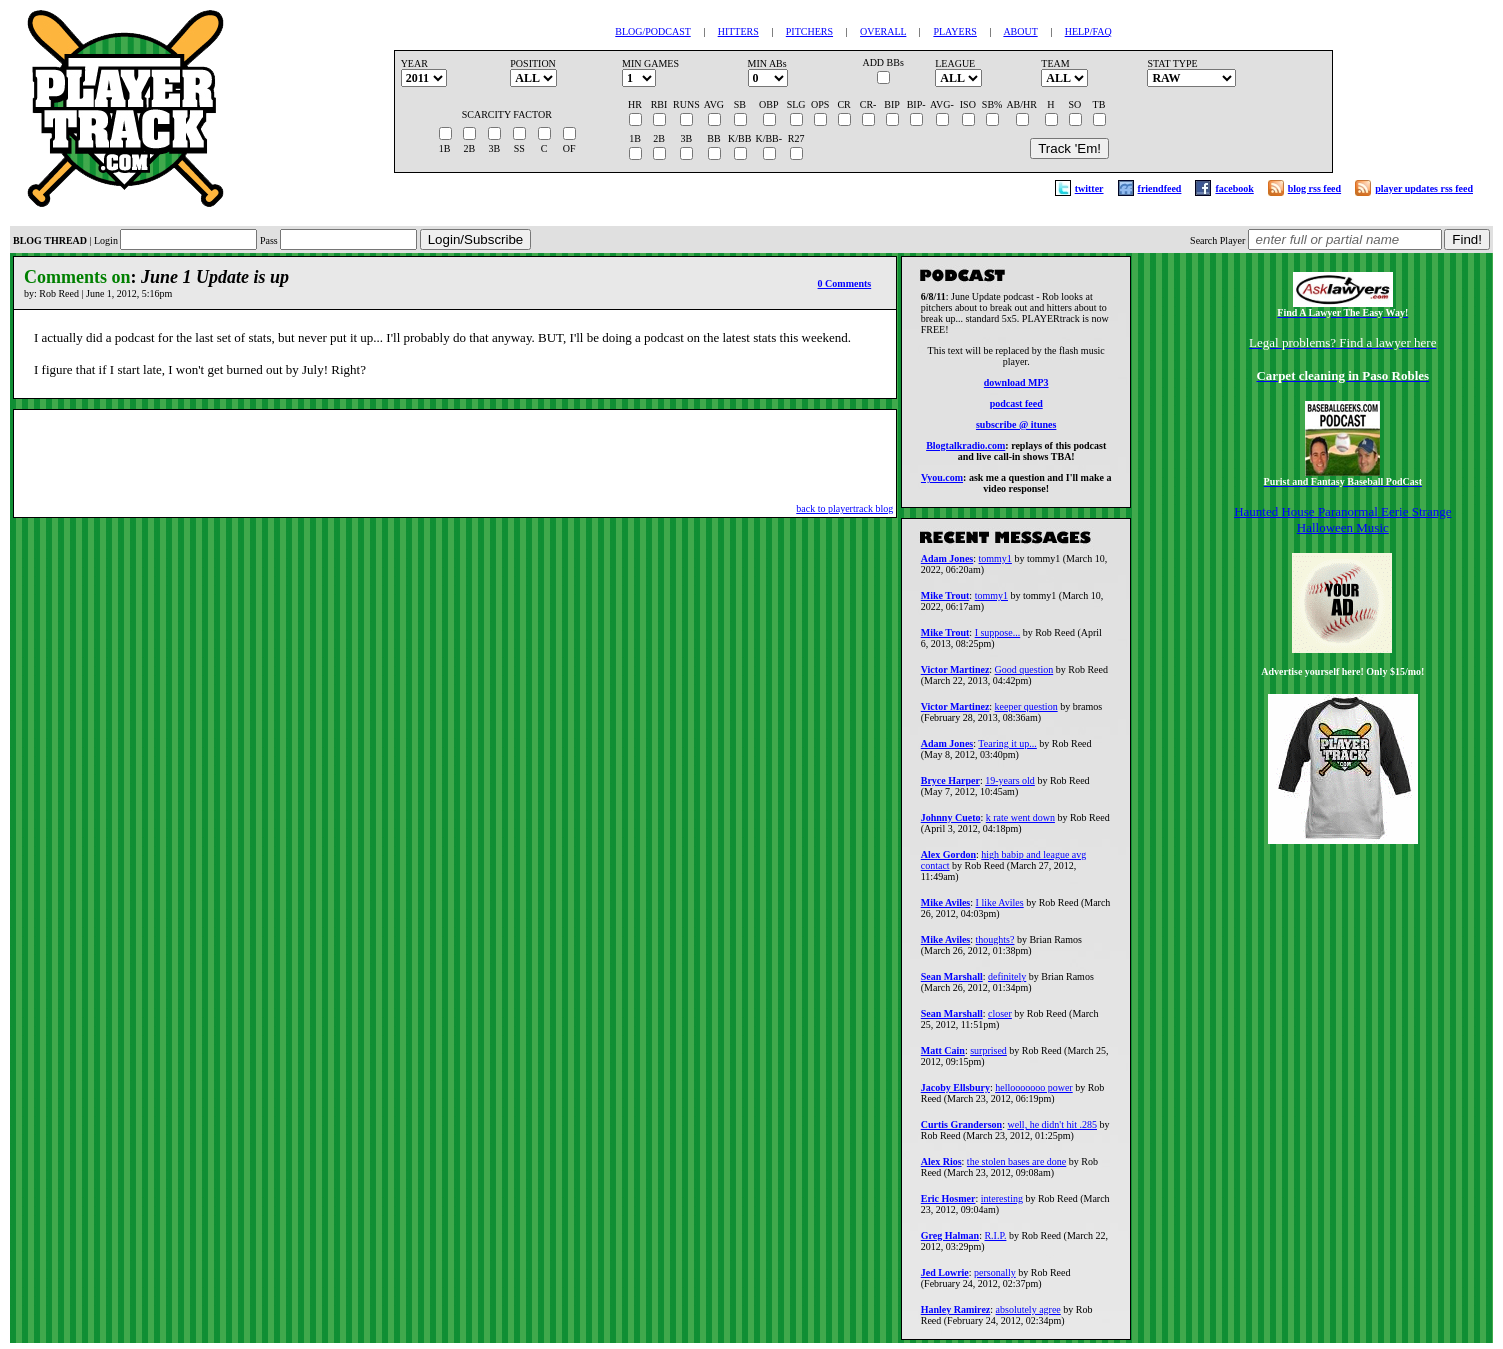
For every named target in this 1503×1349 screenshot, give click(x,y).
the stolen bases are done (1016, 1167)
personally (995, 1278)
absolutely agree (1028, 1315)
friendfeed (1160, 188)
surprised (988, 1056)
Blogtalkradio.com (965, 448)
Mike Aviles (946, 908)
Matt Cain (943, 1056)
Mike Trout (945, 601)
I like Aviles (1000, 908)
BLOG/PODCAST (652, 31)
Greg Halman (950, 1241)
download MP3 (1016, 385)
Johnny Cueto (951, 823)
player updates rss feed (1424, 188)
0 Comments (845, 283)
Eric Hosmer (948, 1204)
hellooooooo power (1034, 1093)
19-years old (1010, 786)
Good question (1024, 675)
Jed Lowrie (945, 1278)
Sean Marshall (952, 982)
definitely (1007, 982)
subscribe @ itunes (1016, 427)
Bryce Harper (950, 786)
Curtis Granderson (961, 1130)
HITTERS (738, 31)
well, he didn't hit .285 (1052, 1130)
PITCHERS (809, 31)
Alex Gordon (948, 860)
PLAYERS (955, 31)
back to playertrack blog (844, 508)
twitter (1089, 188)
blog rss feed (1314, 188)
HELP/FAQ (1088, 31)
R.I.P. (995, 1241)
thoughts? (995, 945)
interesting (1002, 1204)
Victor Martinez (955, 675)
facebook (1234, 188)
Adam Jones (947, 564)
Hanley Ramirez (956, 1315)
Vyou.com (942, 480)
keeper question (1026, 712)
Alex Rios (941, 1167)
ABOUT (1020, 31)
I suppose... (998, 638)
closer (1000, 1019)
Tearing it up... (1007, 749)
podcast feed (1016, 406)
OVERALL (883, 31)
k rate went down (1020, 823)
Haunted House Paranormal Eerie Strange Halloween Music (1342, 519)
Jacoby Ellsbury (955, 1093)
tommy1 (995, 564)
